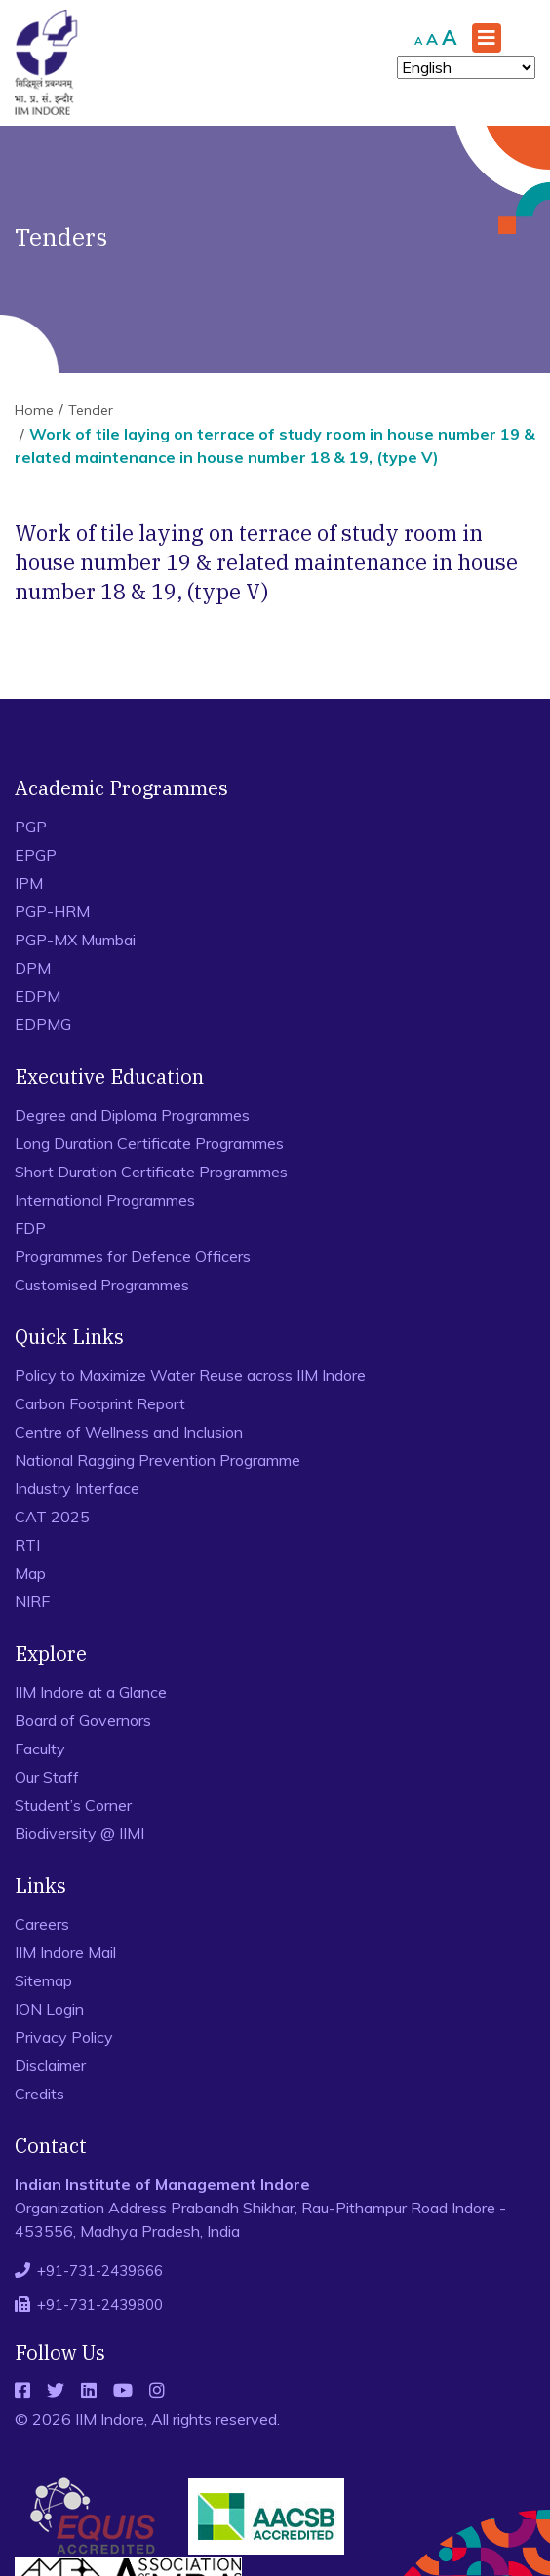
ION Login (49, 2009)
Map (30, 1573)
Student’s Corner (73, 1805)
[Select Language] (466, 67)
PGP (31, 826)
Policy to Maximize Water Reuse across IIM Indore (190, 1375)
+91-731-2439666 (100, 2270)
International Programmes (105, 1200)
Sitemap (43, 1980)
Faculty (40, 1748)
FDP (30, 1228)
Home (34, 410)
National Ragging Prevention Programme (157, 1460)
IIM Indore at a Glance (91, 1692)
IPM (29, 883)
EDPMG (43, 1024)
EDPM (37, 996)
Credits (39, 2093)
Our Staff (47, 1777)
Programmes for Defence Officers (133, 1256)
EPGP (36, 855)
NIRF (32, 1601)
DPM (33, 968)
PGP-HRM (52, 911)
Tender (90, 410)
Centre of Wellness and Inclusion (129, 1432)
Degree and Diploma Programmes (132, 1115)
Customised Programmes (102, 1284)
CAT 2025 (52, 1516)
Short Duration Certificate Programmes (151, 1171)
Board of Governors (83, 1720)
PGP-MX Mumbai (75, 939)
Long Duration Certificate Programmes (149, 1143)
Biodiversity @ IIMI (79, 1833)
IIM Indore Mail (65, 1952)
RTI (27, 1545)
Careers (42, 1924)
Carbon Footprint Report (100, 1403)
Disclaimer (50, 2065)
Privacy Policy (64, 2037)
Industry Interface (77, 1488)
